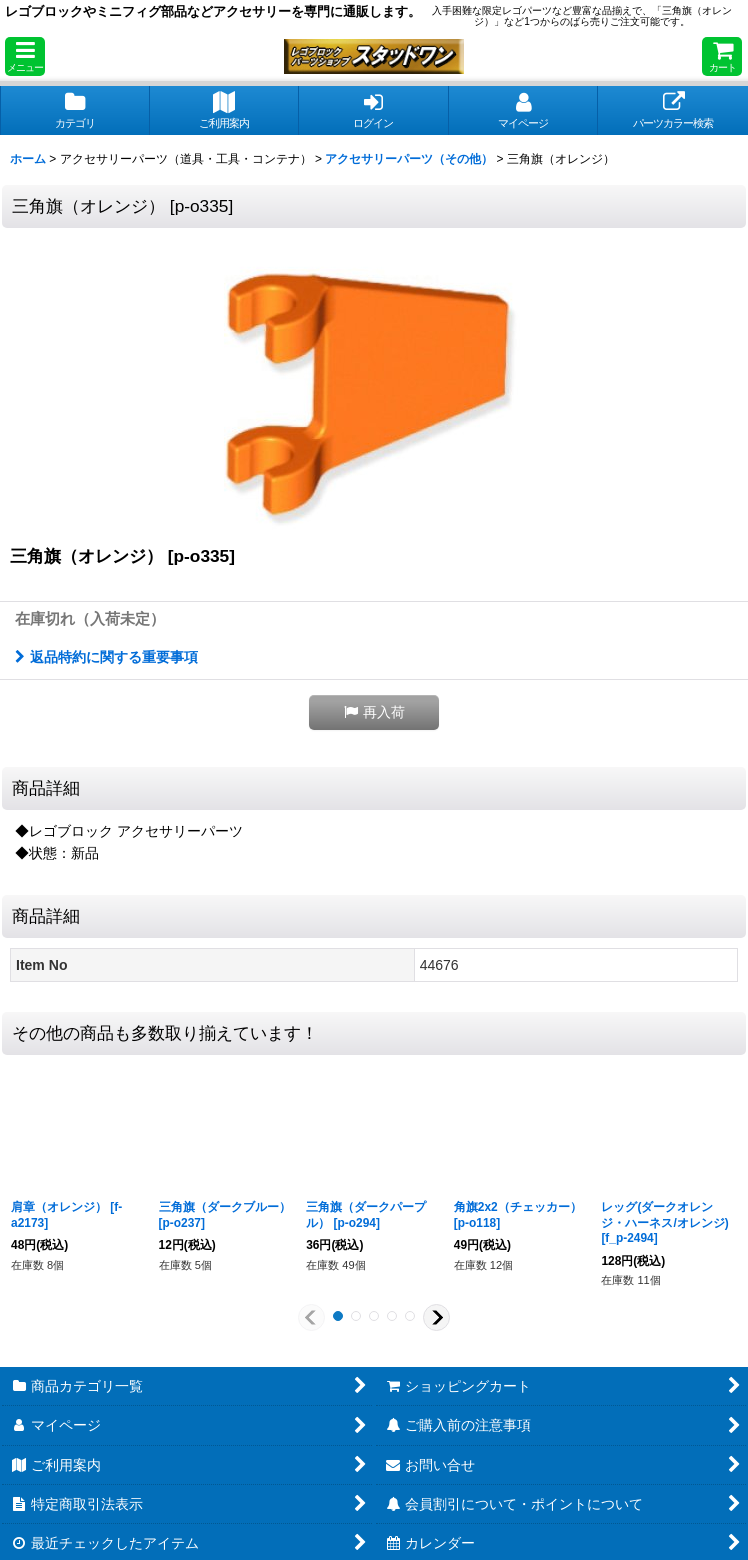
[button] (25, 56)
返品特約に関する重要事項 (106, 657)
